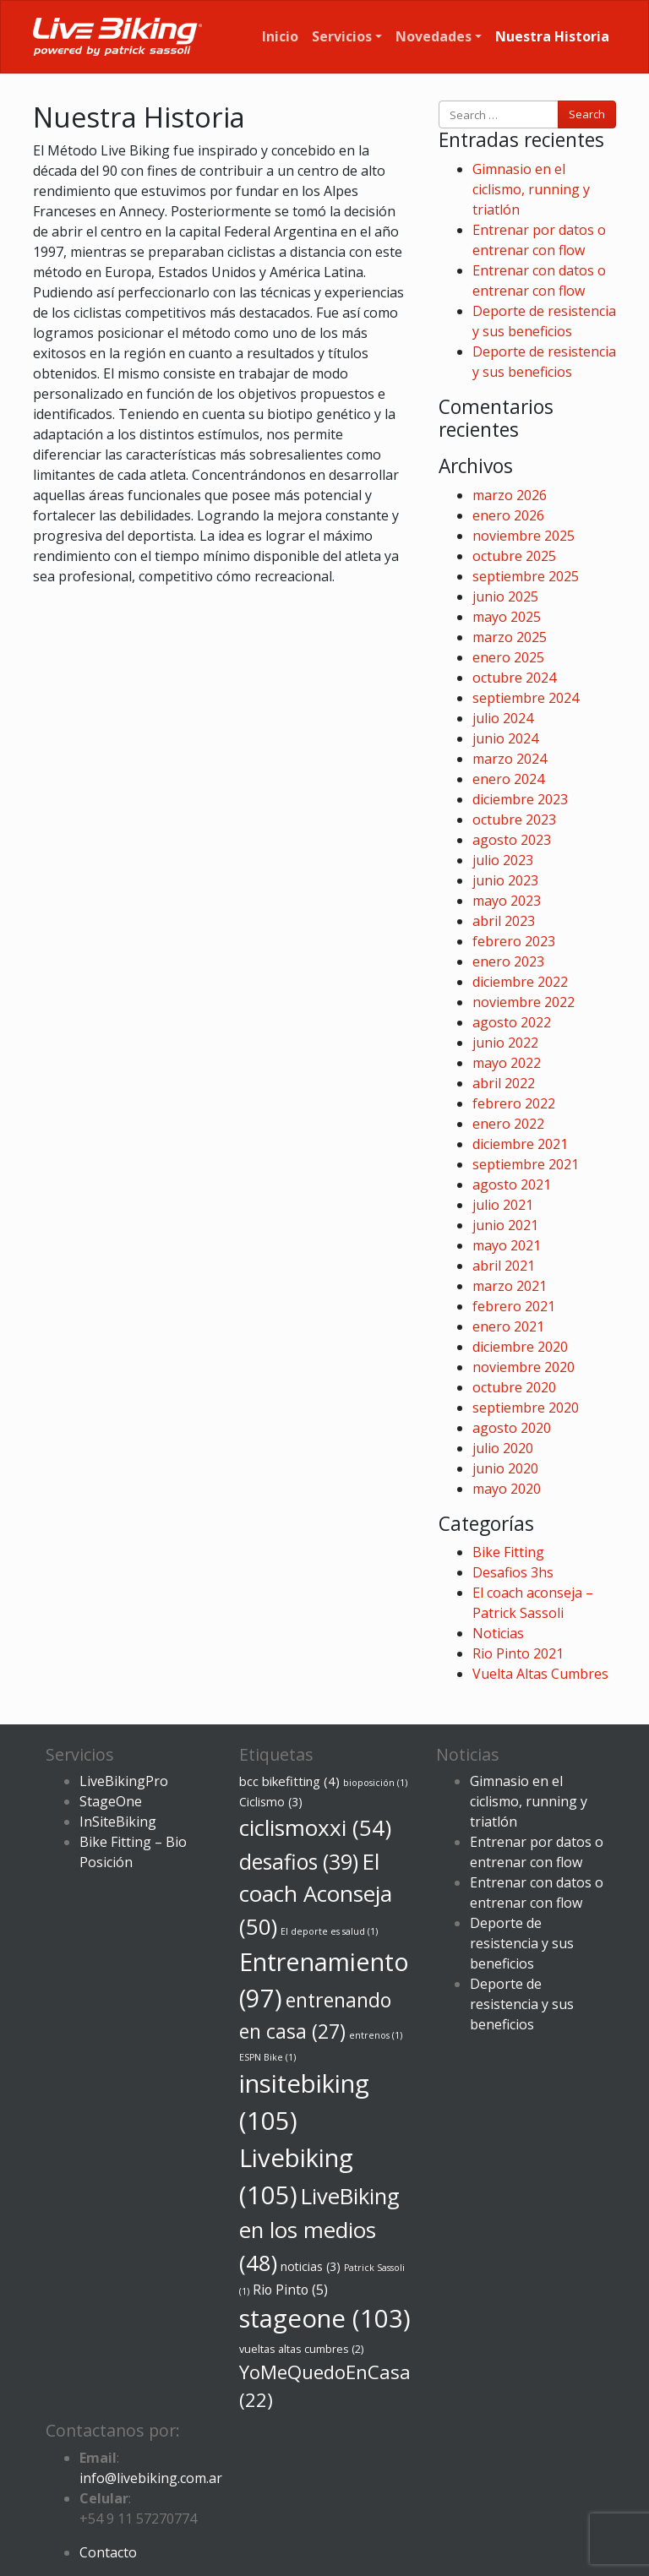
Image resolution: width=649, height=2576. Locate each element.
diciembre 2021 (520, 1144)
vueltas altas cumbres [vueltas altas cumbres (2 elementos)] (301, 2349)
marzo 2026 (509, 495)
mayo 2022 (506, 1063)
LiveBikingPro (123, 1781)
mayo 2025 (506, 616)
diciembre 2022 (520, 981)
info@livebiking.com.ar (150, 2478)
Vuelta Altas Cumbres (540, 1673)
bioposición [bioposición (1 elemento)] (375, 1783)
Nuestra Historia (552, 36)
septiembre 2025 (525, 576)
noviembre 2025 (523, 535)
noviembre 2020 (523, 1367)
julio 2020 (502, 1448)
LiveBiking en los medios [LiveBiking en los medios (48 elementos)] (319, 2229)
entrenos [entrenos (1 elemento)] (375, 2035)
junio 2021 (505, 1225)
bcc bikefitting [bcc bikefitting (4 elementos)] (289, 1781)
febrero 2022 (513, 1103)
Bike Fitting (508, 1552)
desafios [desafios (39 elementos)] (298, 1862)
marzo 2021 (509, 1286)
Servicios (342, 36)
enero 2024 (508, 779)
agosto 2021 (511, 1184)
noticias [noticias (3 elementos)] (311, 2266)
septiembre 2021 (525, 1164)
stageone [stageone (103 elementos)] (325, 2318)
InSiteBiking (117, 1821)
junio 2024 (505, 738)
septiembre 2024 (525, 698)
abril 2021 (503, 1265)
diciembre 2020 (520, 1346)
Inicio (280, 36)
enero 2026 (508, 515)
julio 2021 (502, 1204)
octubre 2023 (514, 819)
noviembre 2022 (523, 1002)
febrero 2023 (513, 941)
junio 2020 (505, 1468)
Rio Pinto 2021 (518, 1653)
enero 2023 (508, 961)
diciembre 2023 (520, 799)
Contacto (108, 2552)
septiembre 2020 (525, 1407)
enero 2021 (508, 1326)
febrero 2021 (513, 1306)
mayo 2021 (506, 1245)
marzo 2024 (509, 758)
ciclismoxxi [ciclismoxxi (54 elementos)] (315, 1827)
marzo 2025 (509, 637)
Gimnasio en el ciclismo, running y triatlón (531, 189)
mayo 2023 (506, 900)
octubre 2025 (514, 556)
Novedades (433, 36)
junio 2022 (505, 1042)
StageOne (110, 1801)
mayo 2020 (506, 1488)
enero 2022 (508, 1123)
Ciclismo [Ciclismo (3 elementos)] (271, 1802)
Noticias (498, 1633)
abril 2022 (503, 1083)
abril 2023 (503, 921)
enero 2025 (508, 657)
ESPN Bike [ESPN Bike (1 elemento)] (267, 2057)
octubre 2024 (514, 677)
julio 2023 (502, 860)
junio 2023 (505, 880)
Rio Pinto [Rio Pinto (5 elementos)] (290, 2289)
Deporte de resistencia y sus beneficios (522, 1943)
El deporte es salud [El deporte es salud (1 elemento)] (329, 1931)
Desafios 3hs (513, 1572)
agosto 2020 (511, 1428)
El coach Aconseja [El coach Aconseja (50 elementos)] (315, 1894)
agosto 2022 (511, 1022)
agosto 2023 (511, 840)
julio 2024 (502, 718)
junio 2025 (505, 596)
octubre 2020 (514, 1387)
